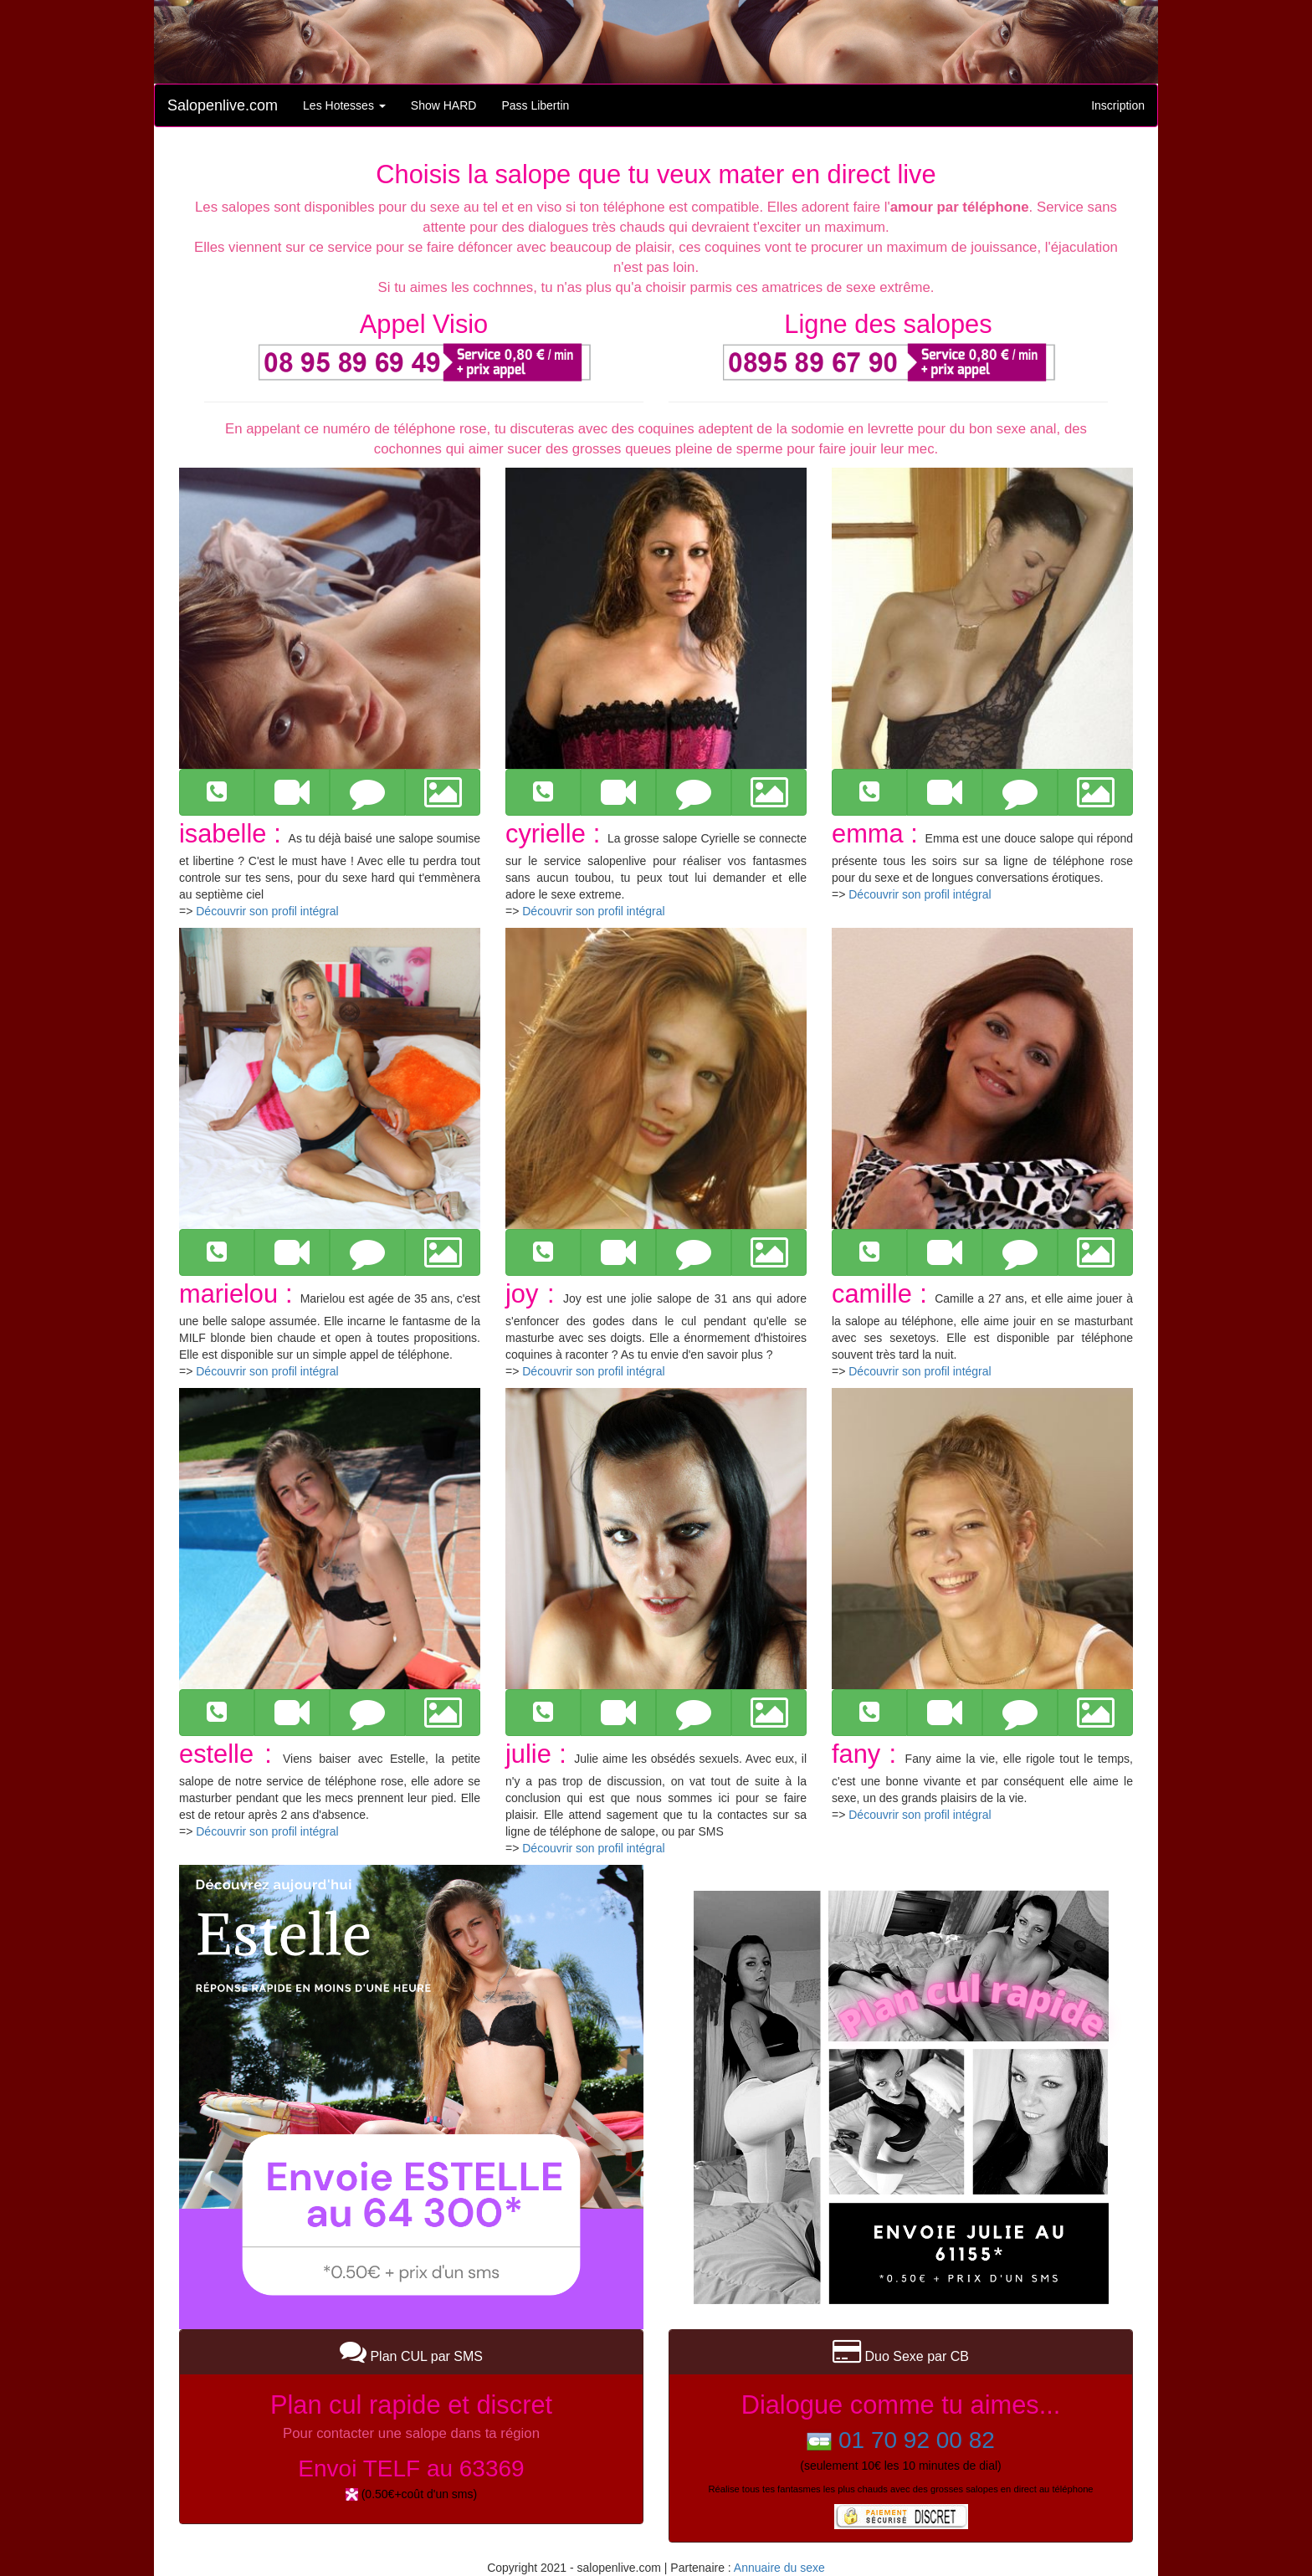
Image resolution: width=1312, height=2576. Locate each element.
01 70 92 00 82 (916, 2440)
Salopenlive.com (222, 105)
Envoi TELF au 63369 (411, 2468)
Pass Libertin (535, 105)
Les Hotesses (344, 105)
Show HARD (444, 105)
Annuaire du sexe (779, 2567)
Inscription (1118, 105)
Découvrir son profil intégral (267, 911)
